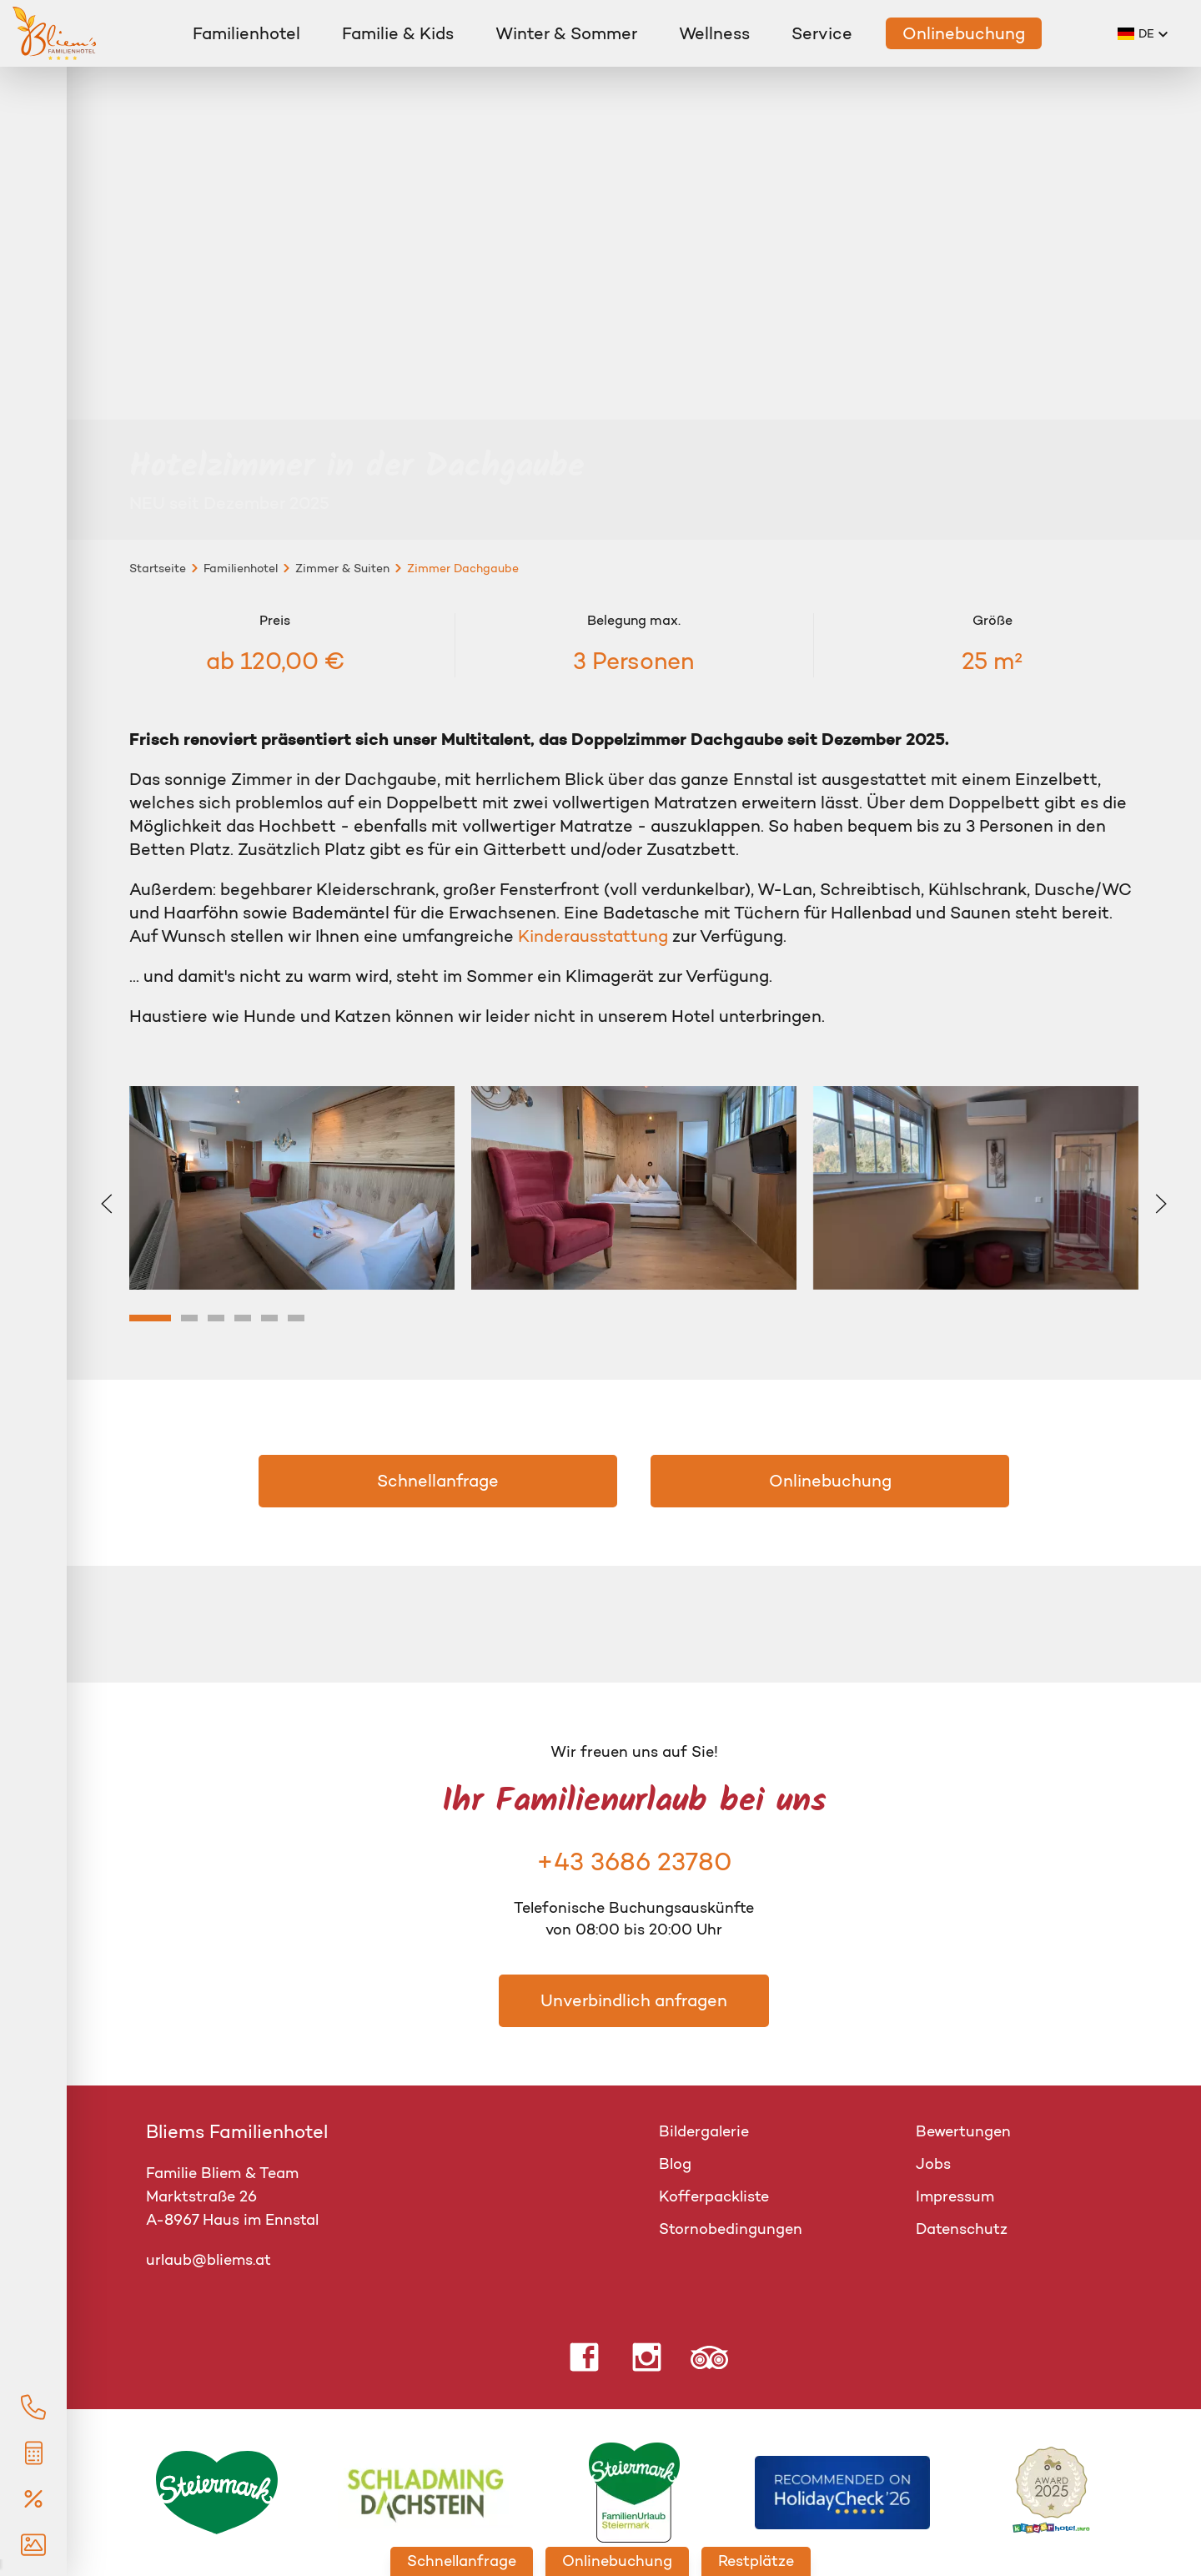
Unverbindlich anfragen (633, 2000)
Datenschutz (962, 2229)
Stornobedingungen (730, 2229)
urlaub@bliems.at (208, 2260)
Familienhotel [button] (246, 33)
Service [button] (821, 33)
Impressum (955, 2196)
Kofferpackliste (714, 2196)
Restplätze (756, 2561)
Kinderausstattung (595, 936)
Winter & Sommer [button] (566, 33)
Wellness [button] (714, 33)
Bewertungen (963, 2131)
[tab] (150, 1318)
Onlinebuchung (963, 33)
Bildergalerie (704, 2131)
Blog (675, 2164)
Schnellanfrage (438, 1481)
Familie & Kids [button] (398, 33)
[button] (1143, 33)
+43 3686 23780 (634, 1861)
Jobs (933, 2164)
